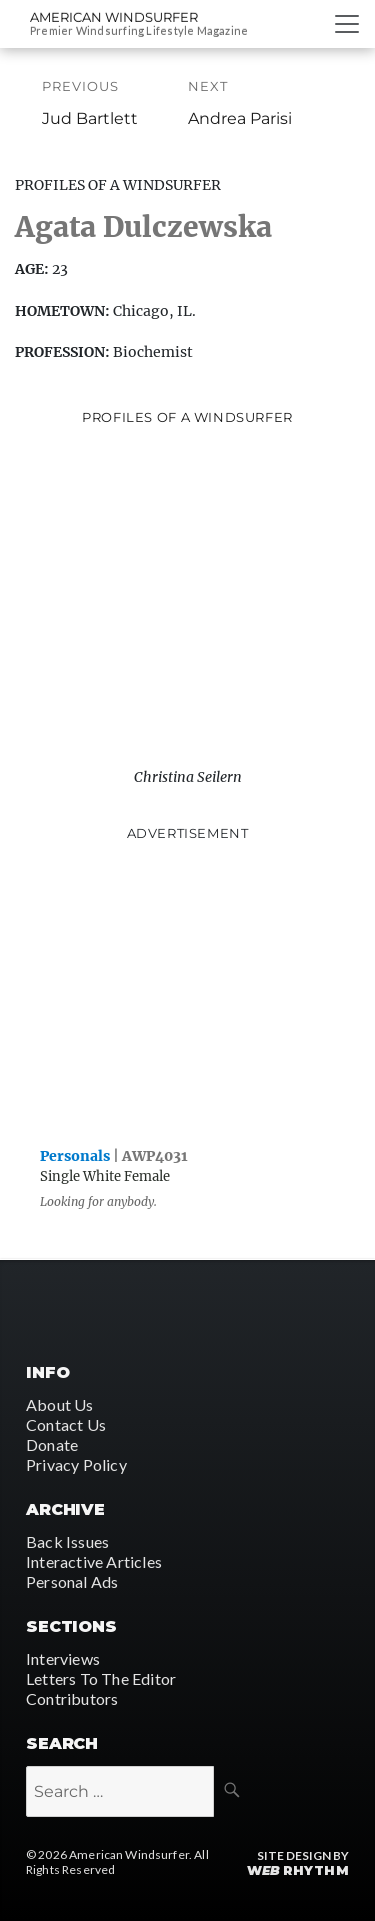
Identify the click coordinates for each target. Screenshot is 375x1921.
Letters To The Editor (101, 1678)
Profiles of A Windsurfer (187, 417)
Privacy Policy (76, 1464)
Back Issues (67, 1541)
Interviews (63, 1658)
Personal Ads (72, 1581)
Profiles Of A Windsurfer (118, 185)
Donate (52, 1444)
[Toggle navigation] (347, 24)
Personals (75, 1156)
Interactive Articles (94, 1561)
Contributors (72, 1698)
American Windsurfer (114, 17)
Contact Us (66, 1424)
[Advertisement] (188, 990)
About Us (60, 1404)
